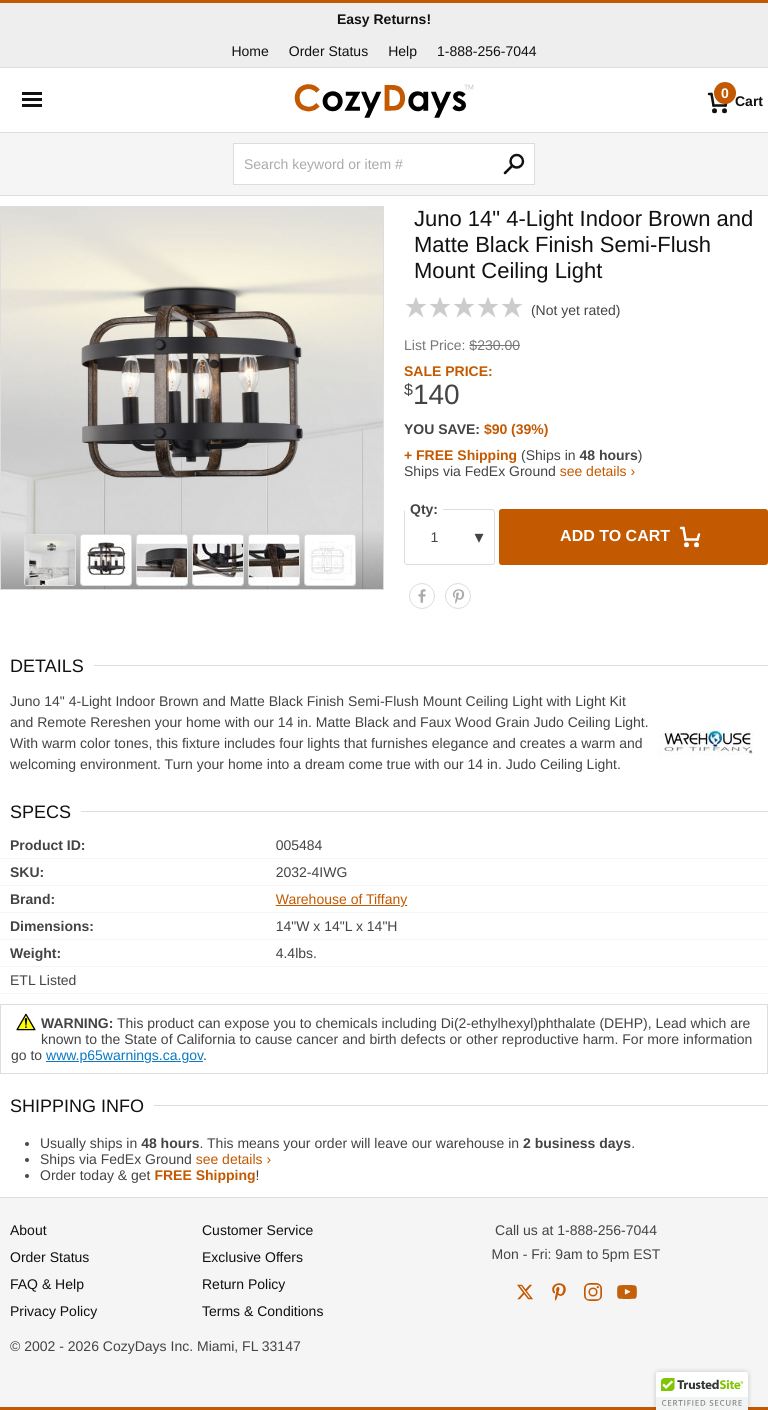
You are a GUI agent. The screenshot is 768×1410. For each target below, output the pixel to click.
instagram (593, 1292)
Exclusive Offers (252, 1257)
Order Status (328, 51)
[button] (702, 1391)
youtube (627, 1292)
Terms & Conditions (262, 1311)
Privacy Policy (53, 1311)
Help (402, 51)
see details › (597, 471)
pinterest (559, 1292)
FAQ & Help (47, 1284)
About (28, 1230)
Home (249, 51)
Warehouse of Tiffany (342, 899)
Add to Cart (633, 537)
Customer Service (257, 1230)
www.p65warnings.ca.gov (124, 1055)
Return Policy (243, 1284)
